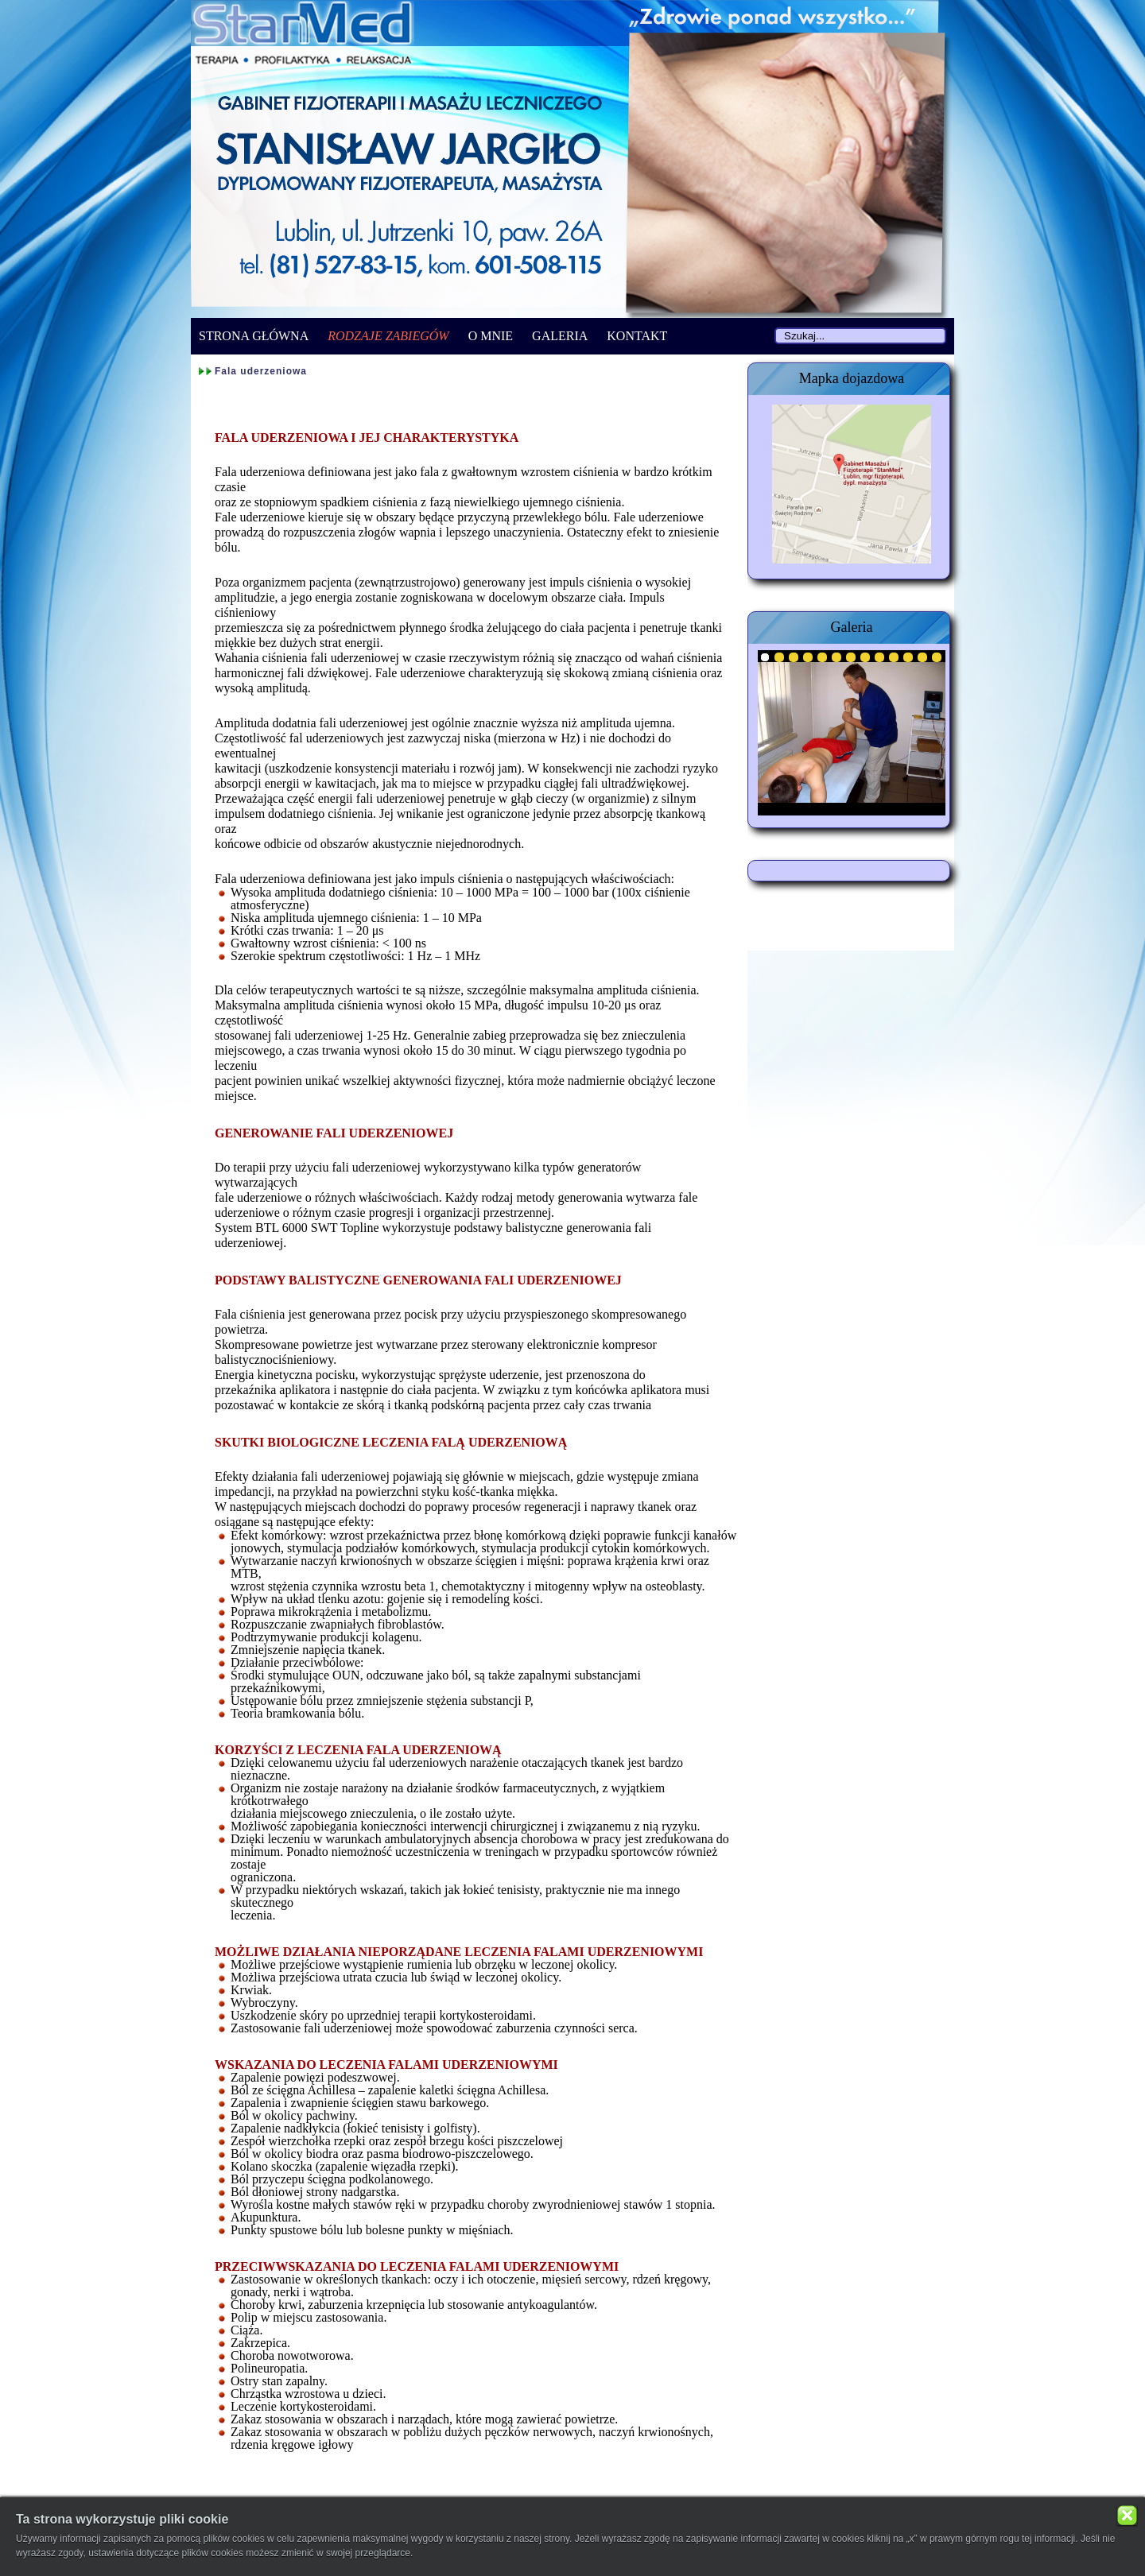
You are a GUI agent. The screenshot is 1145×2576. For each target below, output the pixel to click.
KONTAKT (637, 336)
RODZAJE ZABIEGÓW (388, 336)
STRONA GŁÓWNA (254, 336)
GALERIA (560, 336)
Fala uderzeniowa (261, 371)
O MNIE (490, 336)
